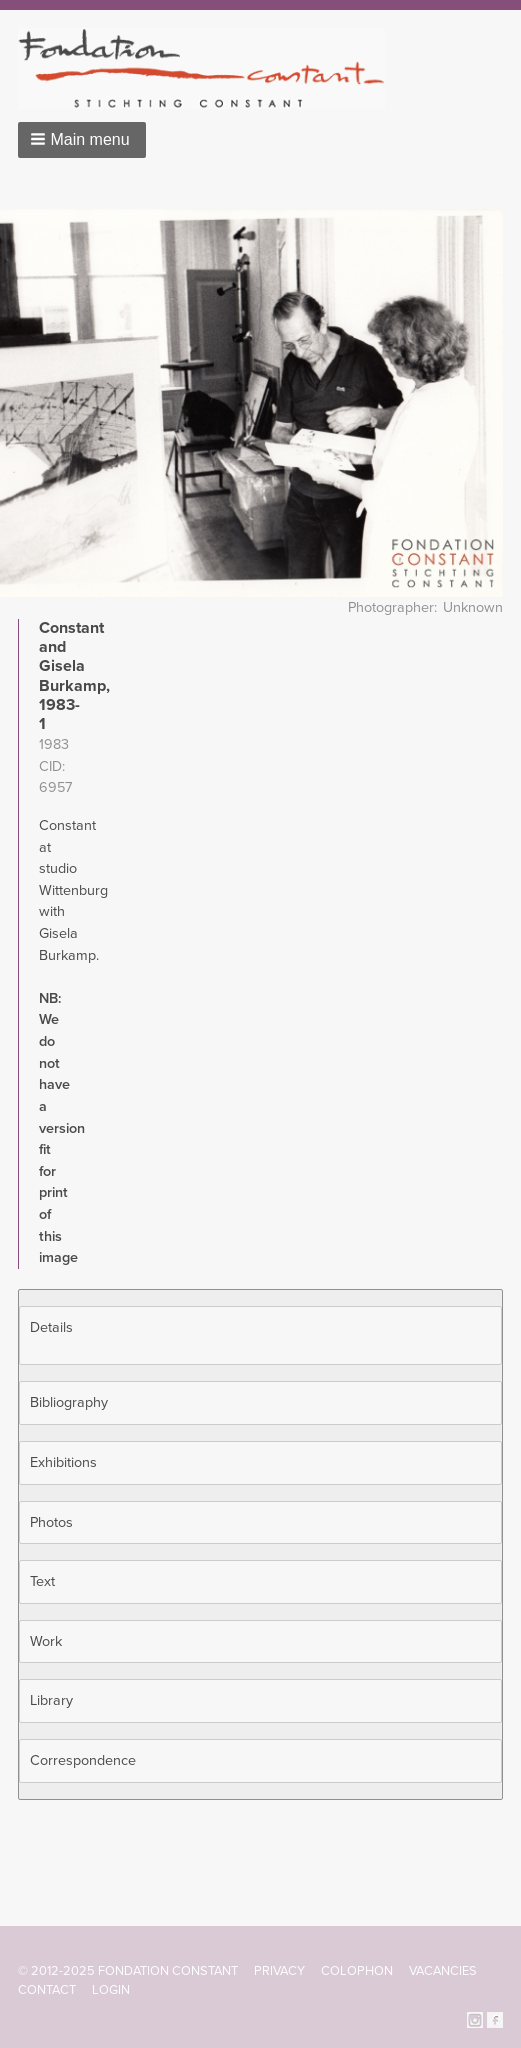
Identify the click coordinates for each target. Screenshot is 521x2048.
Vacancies (443, 1971)
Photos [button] (51, 1522)
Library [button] (51, 1700)
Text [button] (42, 1581)
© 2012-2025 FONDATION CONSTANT (128, 1971)
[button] (82, 140)
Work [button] (46, 1641)
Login (111, 1990)
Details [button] (51, 1327)
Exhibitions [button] (63, 1462)
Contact (47, 1990)
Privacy (279, 1971)
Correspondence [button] (83, 1760)
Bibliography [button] (69, 1402)
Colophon (357, 1971)
